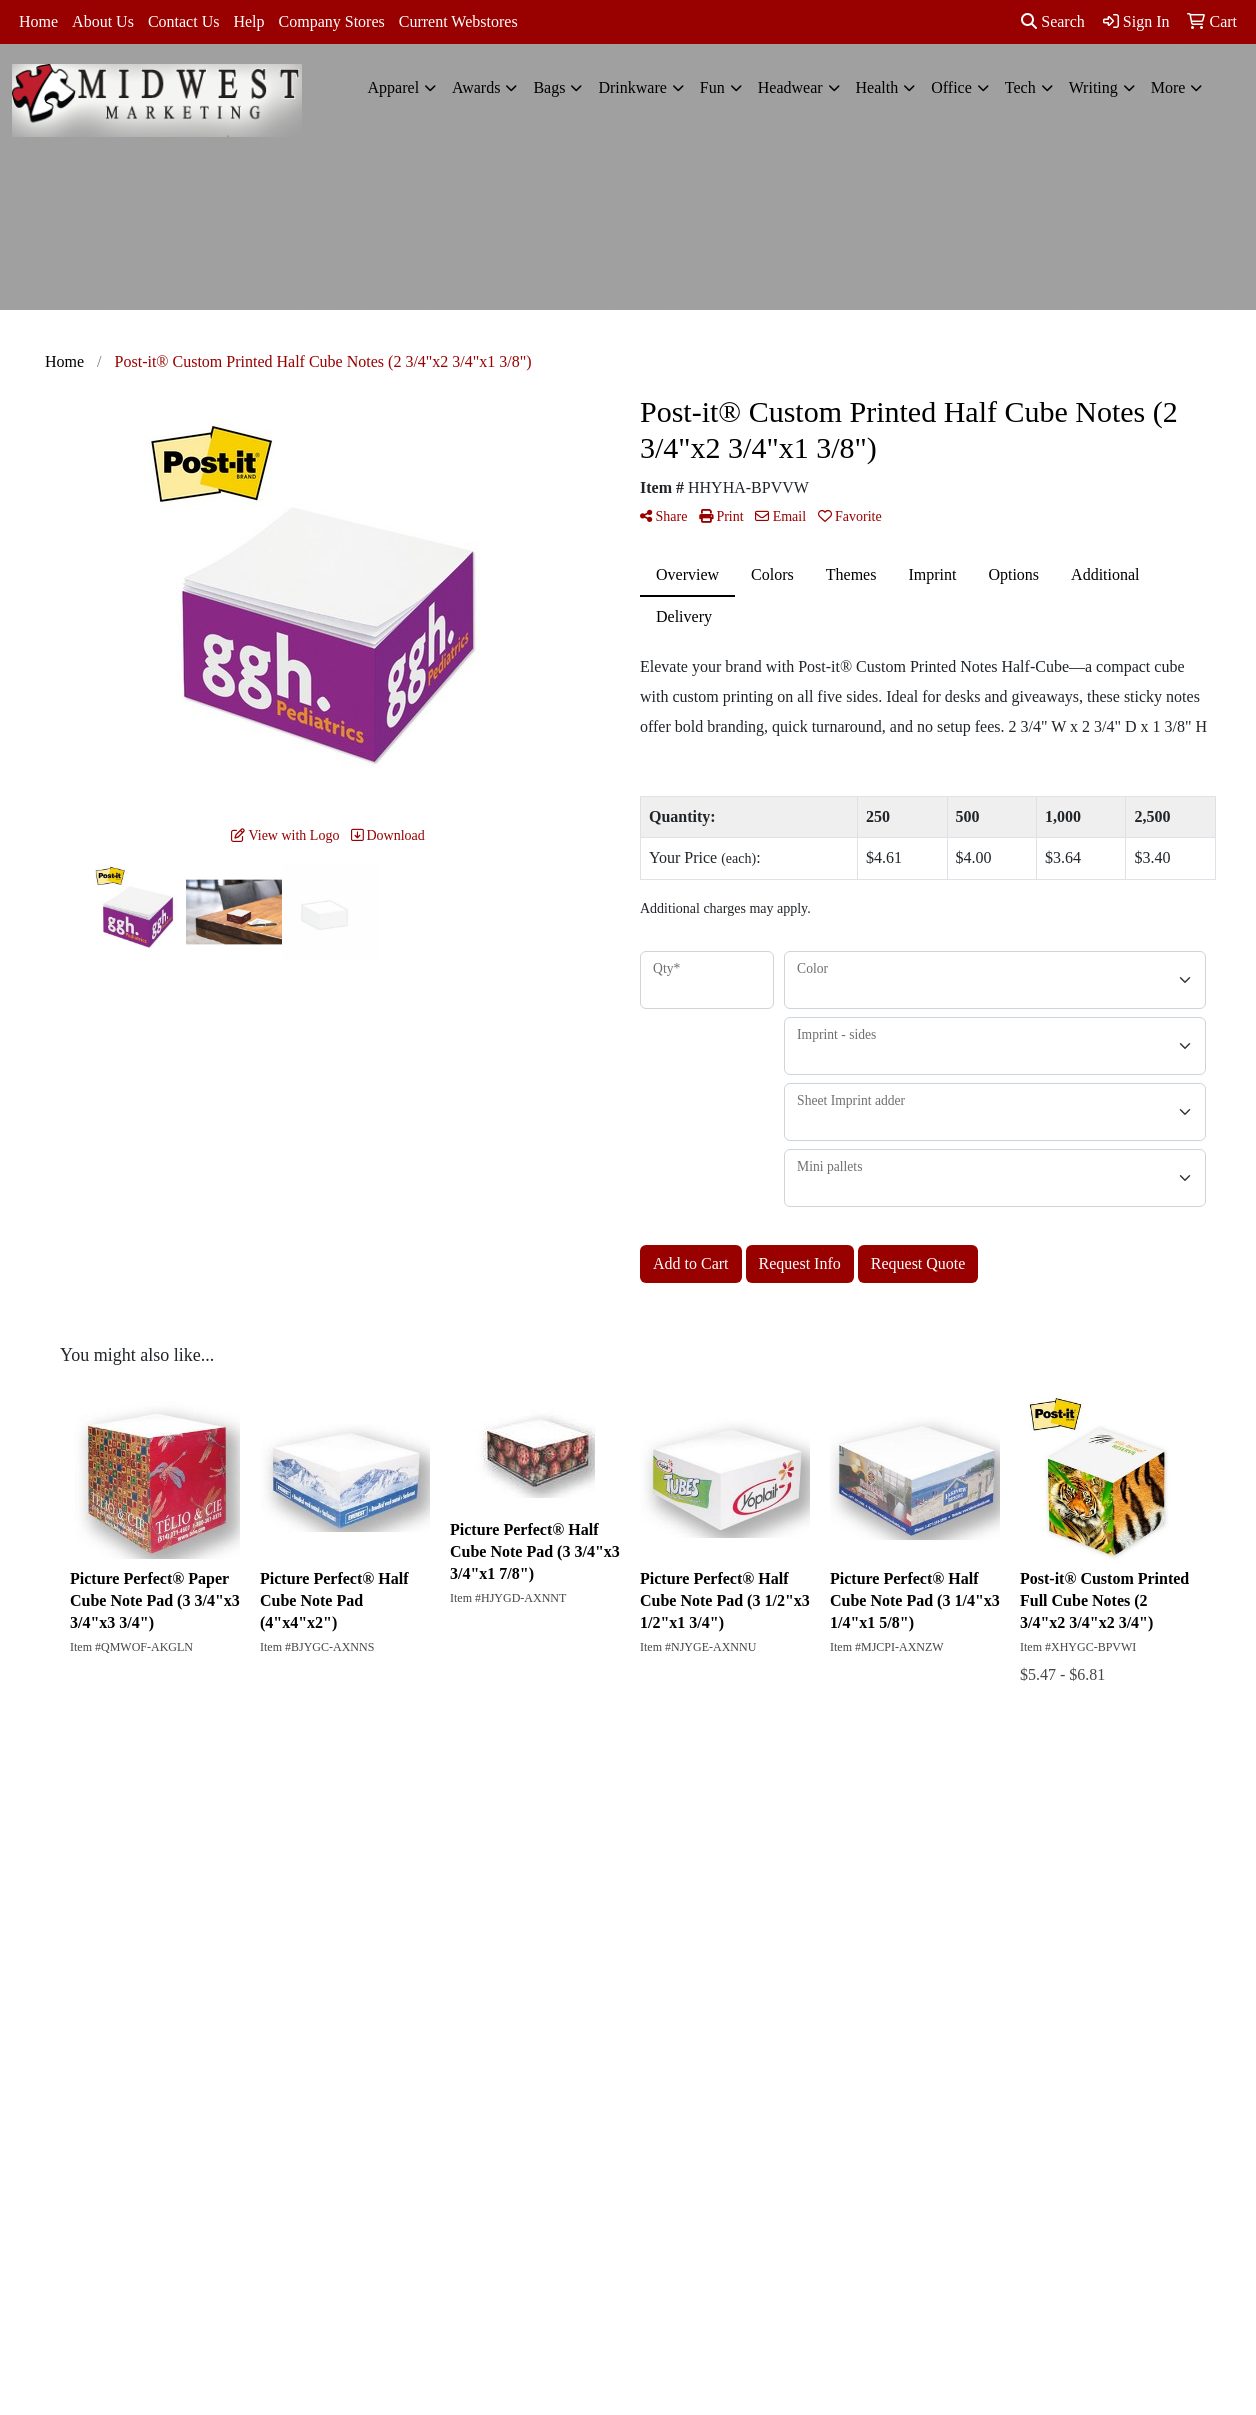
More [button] (1168, 87)
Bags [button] (549, 87)
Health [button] (877, 87)
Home (38, 21)
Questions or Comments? (151, 1945)
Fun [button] (712, 87)
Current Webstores (458, 21)
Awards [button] (476, 87)
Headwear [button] (790, 87)
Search (1053, 21)
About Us (103, 21)
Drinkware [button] (632, 87)
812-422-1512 (1140, 2122)
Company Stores (332, 21)
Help (248, 21)
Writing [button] (1093, 87)
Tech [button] (1020, 87)
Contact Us (184, 21)
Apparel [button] (394, 87)
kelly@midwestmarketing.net (1091, 2146)
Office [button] (951, 87)
